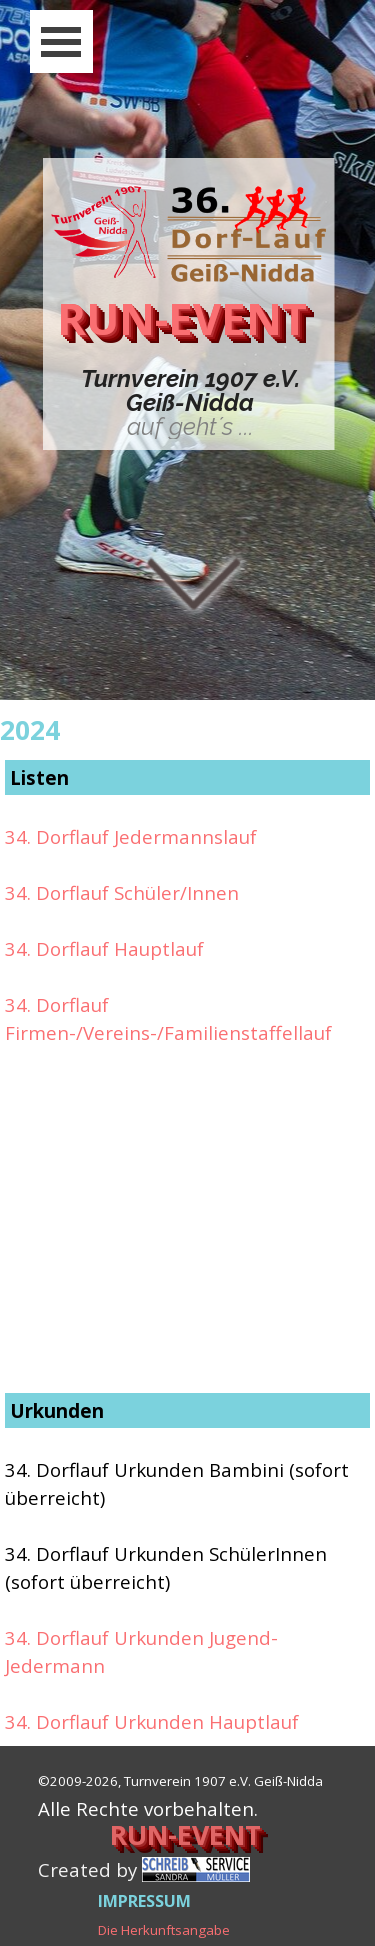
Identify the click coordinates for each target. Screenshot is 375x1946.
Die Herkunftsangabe (164, 1930)
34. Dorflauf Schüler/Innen (122, 892)
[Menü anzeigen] (61, 41)
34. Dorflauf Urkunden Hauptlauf (152, 1721)
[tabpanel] (190, 403)
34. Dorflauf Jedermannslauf (131, 836)
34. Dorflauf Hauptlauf (104, 948)
